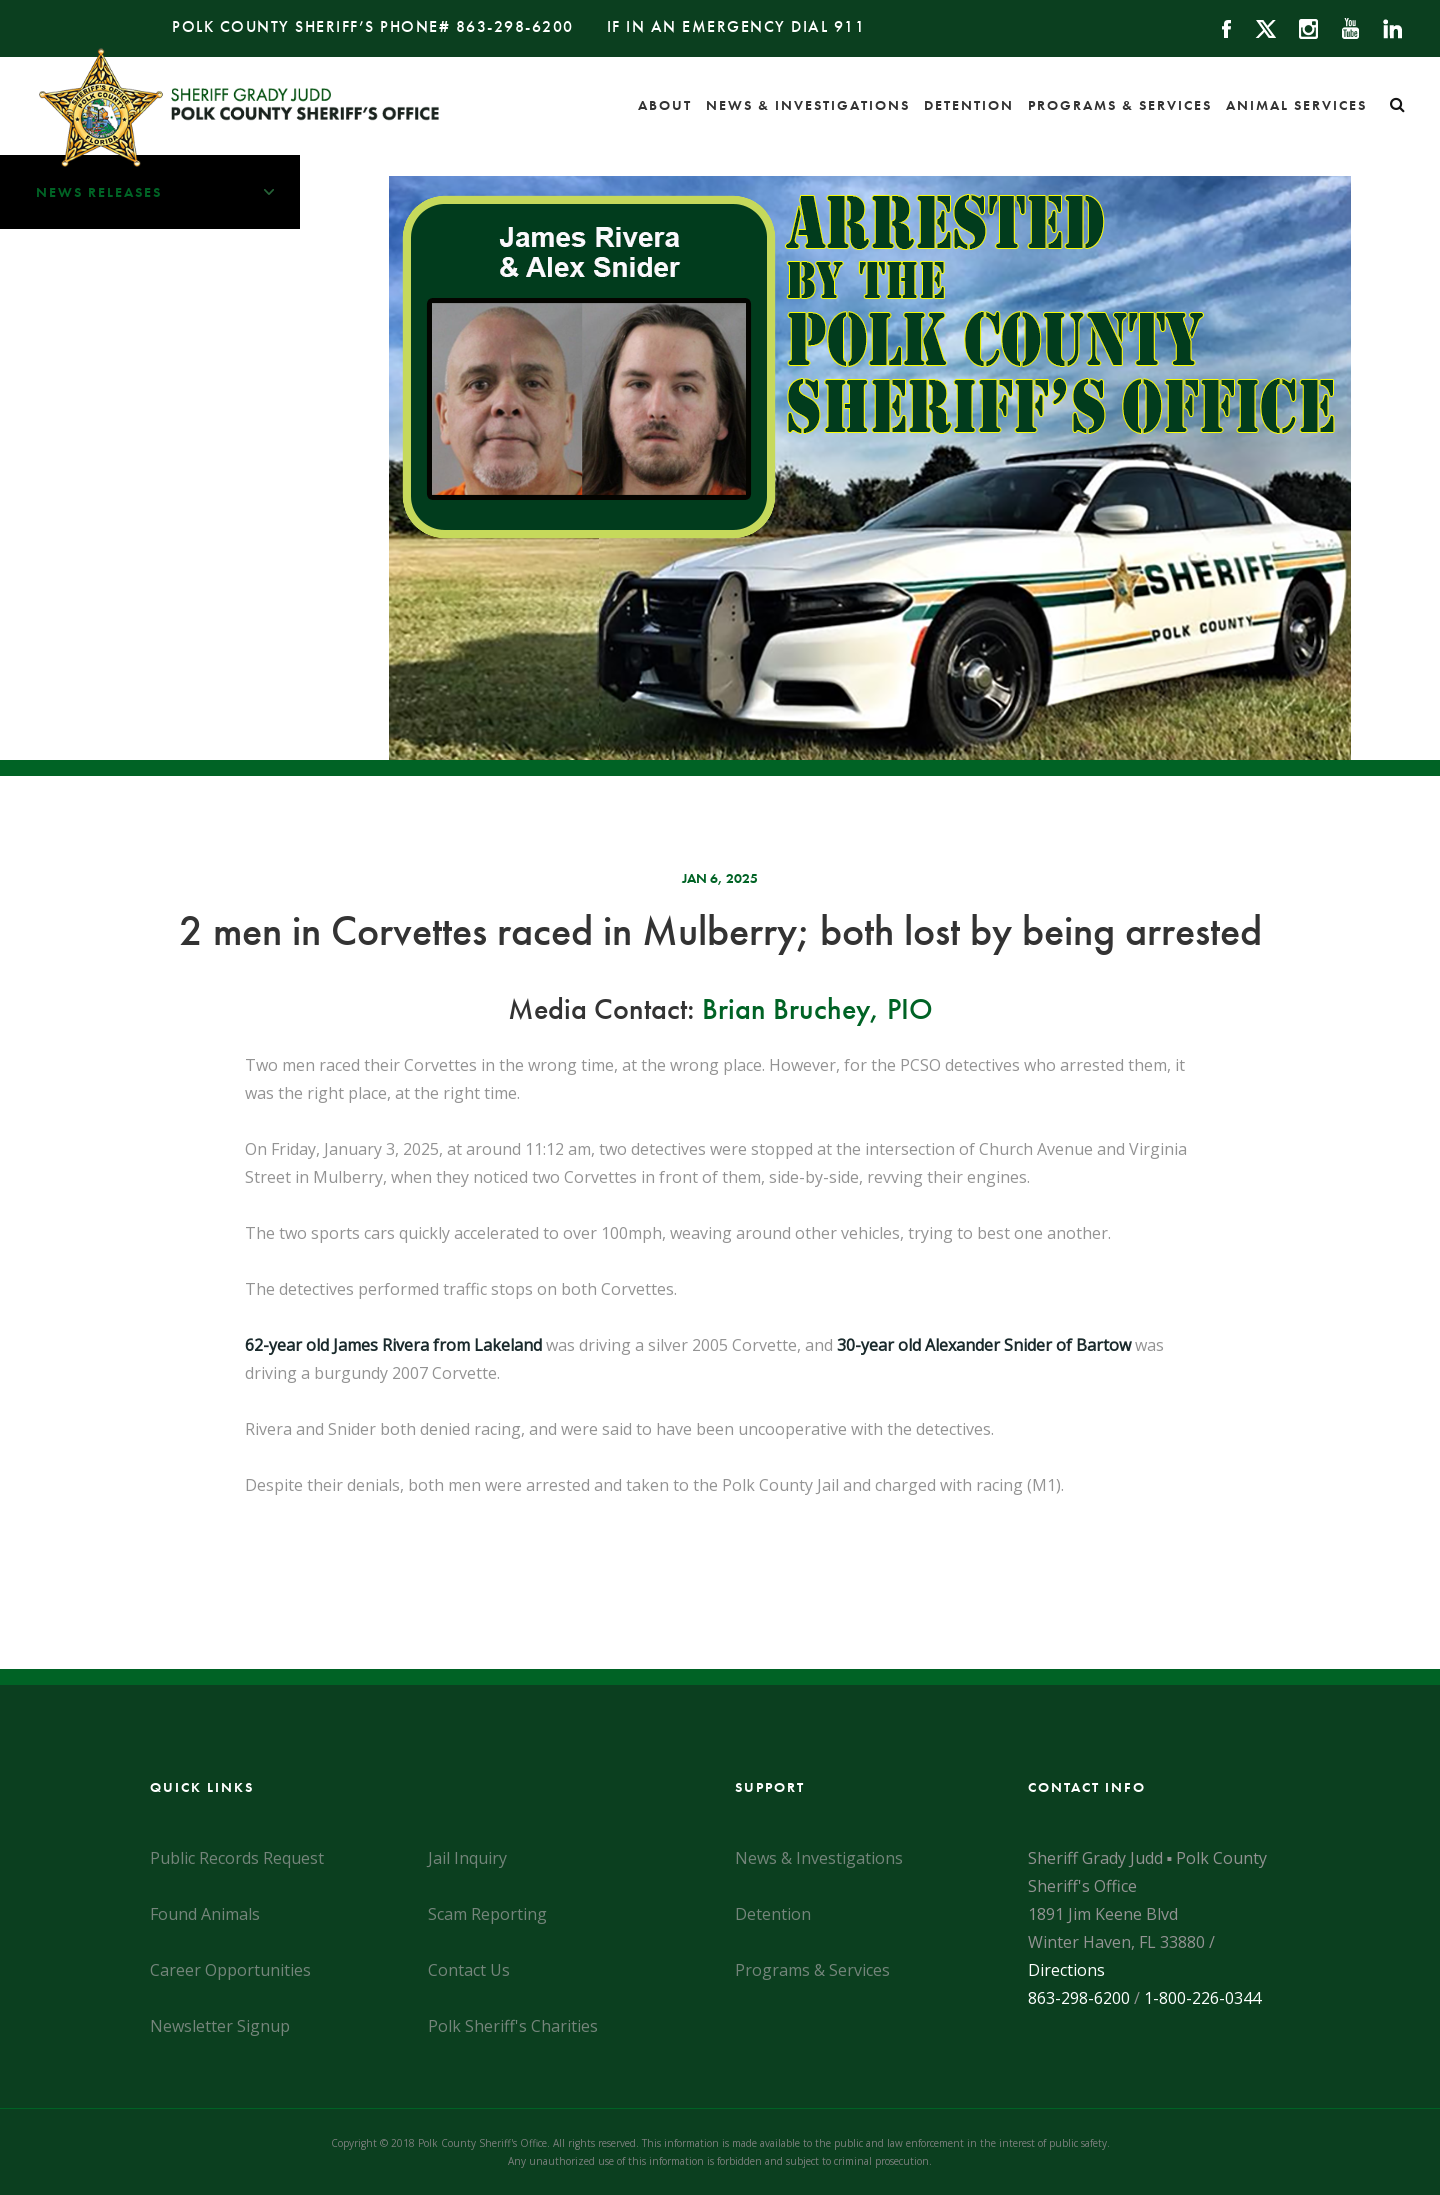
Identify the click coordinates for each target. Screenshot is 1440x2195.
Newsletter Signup (220, 2026)
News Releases (168, 192)
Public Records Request (237, 1858)
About (665, 105)
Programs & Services (1120, 105)
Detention (969, 105)
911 (850, 26)
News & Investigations (808, 105)
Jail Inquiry (467, 1858)
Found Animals (205, 1914)
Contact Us (469, 1970)
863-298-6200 (515, 26)
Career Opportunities (230, 1970)
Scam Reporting (487, 1914)
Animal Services (1296, 105)
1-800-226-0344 (1202, 1998)
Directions (1066, 1970)
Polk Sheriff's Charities (513, 2026)
